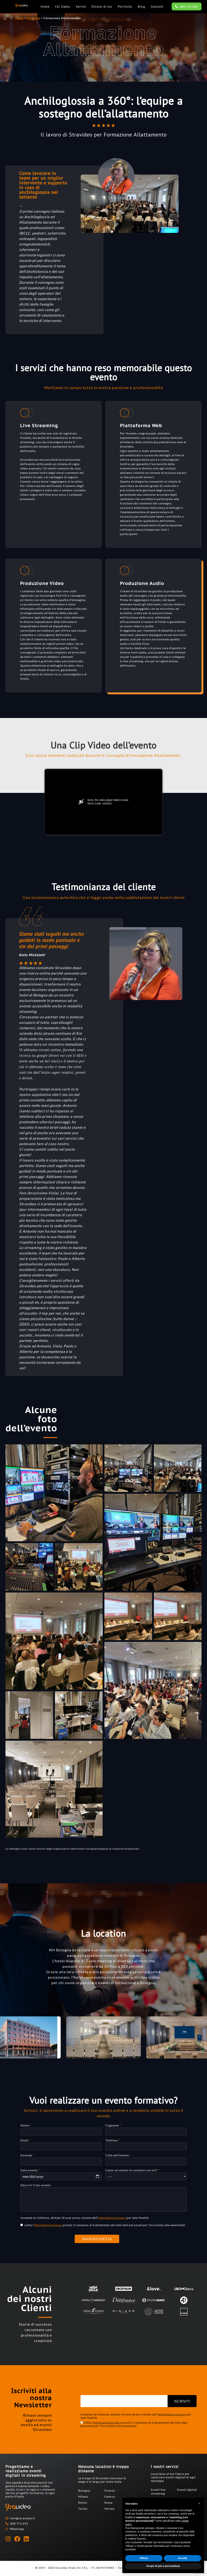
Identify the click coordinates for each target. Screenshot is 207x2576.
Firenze (109, 2490)
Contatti (157, 6)
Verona (109, 2508)
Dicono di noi (101, 6)
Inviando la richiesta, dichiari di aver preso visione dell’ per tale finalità (84, 2217)
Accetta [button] (182, 2558)
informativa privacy (112, 2217)
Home (45, 6)
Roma (108, 2502)
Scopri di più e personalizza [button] (163, 2566)
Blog (141, 6)
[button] (199, 2503)
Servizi (81, 6)
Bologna (84, 2490)
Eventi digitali (187, 2489)
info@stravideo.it (20, 2518)
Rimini (82, 2502)
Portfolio (125, 6)
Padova (109, 2496)
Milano (83, 2496)
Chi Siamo (62, 6)
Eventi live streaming (158, 2491)
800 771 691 (186, 6)
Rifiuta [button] (144, 2558)
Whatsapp (14, 2528)
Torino (82, 2508)
